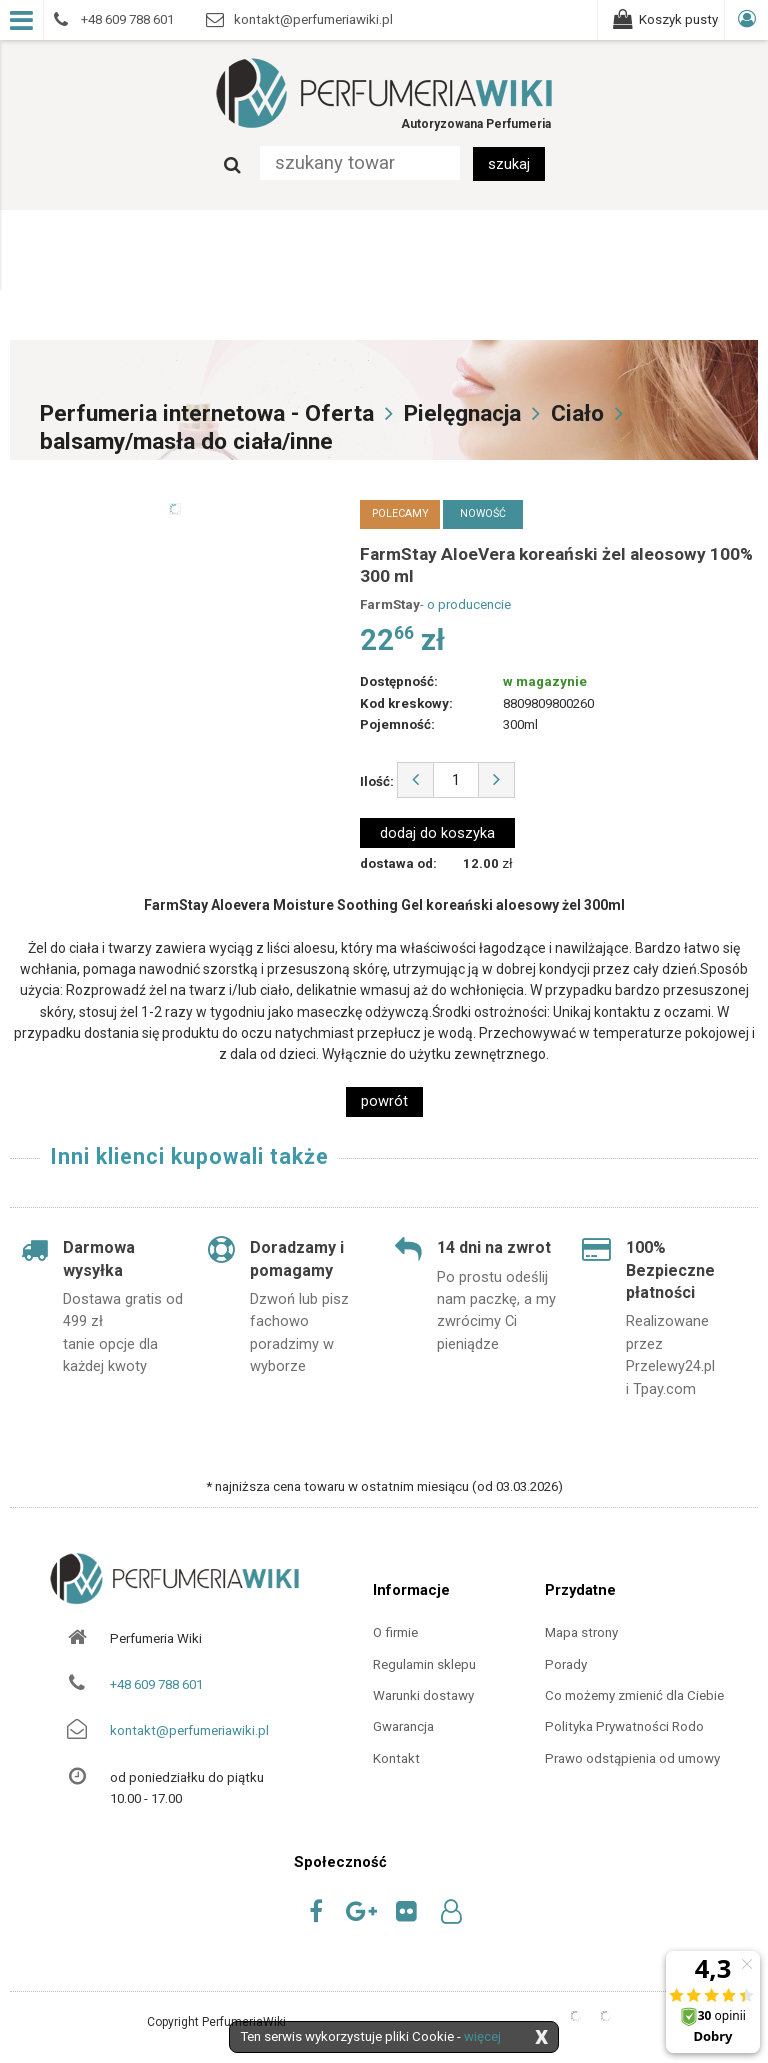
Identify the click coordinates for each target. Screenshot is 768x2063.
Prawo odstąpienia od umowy (632, 1758)
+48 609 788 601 (156, 1684)
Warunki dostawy (423, 1695)
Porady (566, 1664)
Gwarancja (403, 1726)
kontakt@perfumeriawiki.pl (189, 1730)
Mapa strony (581, 1632)
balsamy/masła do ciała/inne (186, 441)
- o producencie (465, 604)
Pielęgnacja (462, 413)
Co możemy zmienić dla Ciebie (634, 1695)
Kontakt (396, 1758)
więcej (482, 2036)
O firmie (395, 1632)
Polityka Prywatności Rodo (624, 1726)
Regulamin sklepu (424, 1664)
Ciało (577, 413)
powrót (384, 1101)
